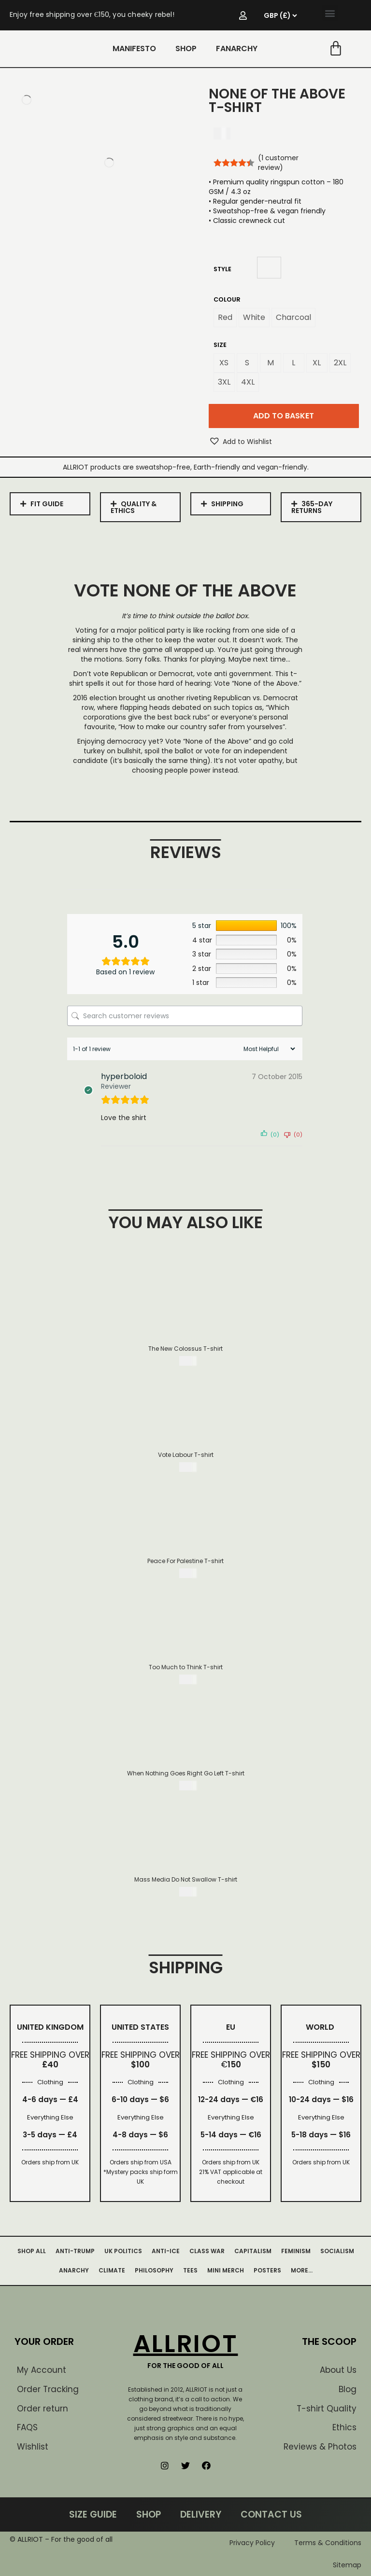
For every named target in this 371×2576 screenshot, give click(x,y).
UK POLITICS (123, 2251)
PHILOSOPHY (154, 2270)
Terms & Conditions (327, 2543)
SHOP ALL (31, 2251)
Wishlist (32, 2446)
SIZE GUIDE (93, 2514)
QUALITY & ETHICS (134, 507)
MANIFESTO (134, 48)
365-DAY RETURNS (311, 507)
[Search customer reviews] (184, 1016)
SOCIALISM (337, 2251)
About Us (338, 2370)
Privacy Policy (252, 2543)
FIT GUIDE (46, 504)
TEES (190, 2270)
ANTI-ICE (166, 2251)
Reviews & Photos (320, 2446)
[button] (330, 13)
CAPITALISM (252, 2251)
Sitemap (347, 2565)
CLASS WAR (207, 2251)
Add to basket (283, 415)
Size (220, 345)
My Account (41, 2370)
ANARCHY (74, 2270)
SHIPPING (227, 504)
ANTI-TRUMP (75, 2251)
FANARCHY (236, 48)
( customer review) (278, 162)
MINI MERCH (225, 2270)
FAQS (27, 2427)
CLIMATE (112, 2270)
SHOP (186, 48)
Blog (348, 2389)
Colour (227, 299)
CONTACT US (271, 2514)
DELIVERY (200, 2514)
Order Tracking (48, 2389)
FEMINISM (296, 2251)
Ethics (344, 2427)
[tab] (50, 503)
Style (222, 269)
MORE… (302, 2270)
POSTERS (267, 2270)
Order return (42, 2408)
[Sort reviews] (268, 1048)
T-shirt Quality (327, 2408)
